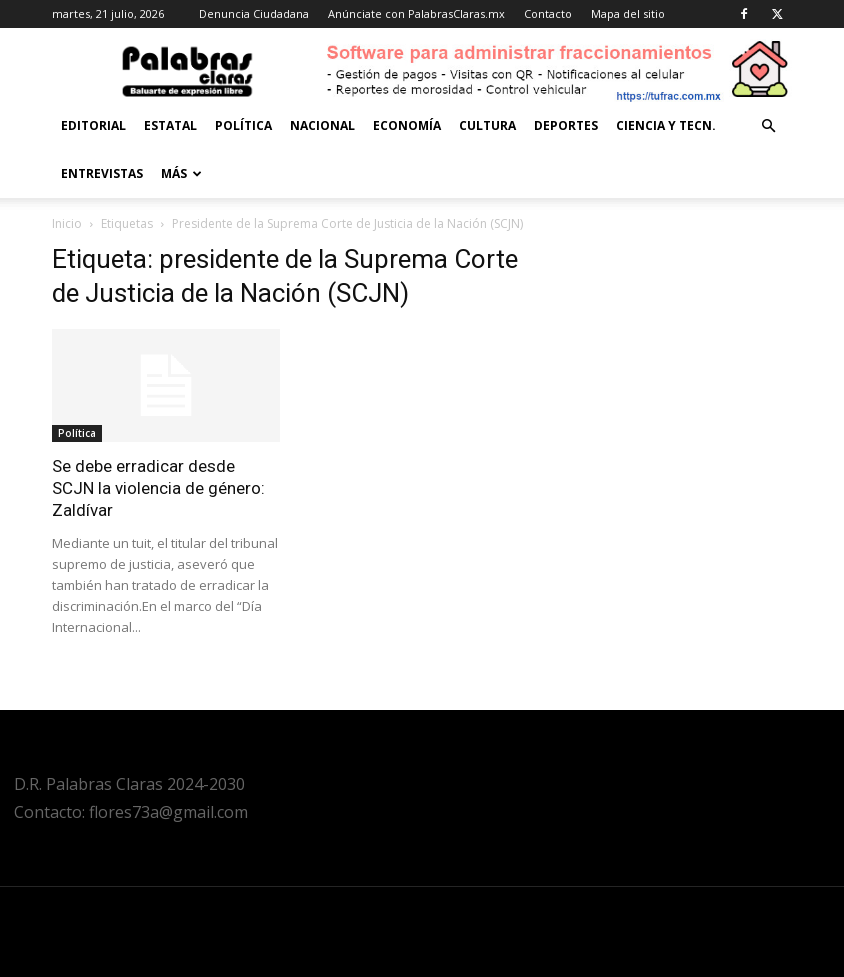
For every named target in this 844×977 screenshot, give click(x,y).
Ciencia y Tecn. (666, 125)
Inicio (67, 223)
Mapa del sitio (628, 13)
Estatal (170, 125)
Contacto (548, 13)
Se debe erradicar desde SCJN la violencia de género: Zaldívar (158, 488)
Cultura (487, 125)
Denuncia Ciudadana (254, 13)
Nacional (322, 125)
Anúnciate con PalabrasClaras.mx (416, 13)
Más (181, 173)
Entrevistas (102, 173)
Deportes (566, 125)
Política (243, 125)
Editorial (93, 125)
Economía (407, 125)
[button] (768, 126)
